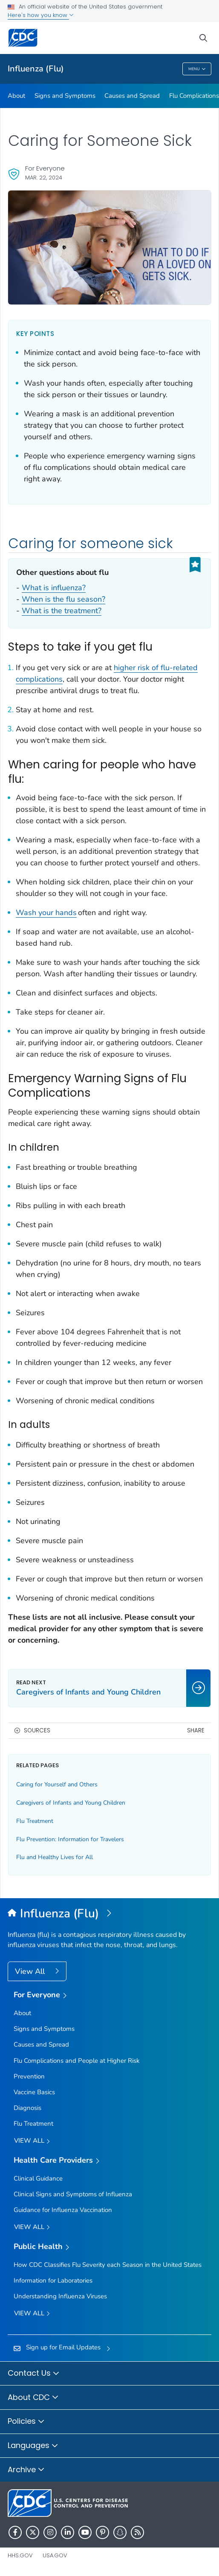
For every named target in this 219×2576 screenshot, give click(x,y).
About (16, 95)
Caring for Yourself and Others (57, 1784)
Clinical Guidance (38, 2178)
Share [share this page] (196, 1730)
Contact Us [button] (34, 2374)
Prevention (29, 2076)
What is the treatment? (61, 611)
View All (31, 1971)
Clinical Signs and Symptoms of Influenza (73, 2194)
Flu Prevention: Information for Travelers (70, 1839)
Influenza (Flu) (36, 68)
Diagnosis (27, 2108)
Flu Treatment (34, 1821)
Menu (197, 69)
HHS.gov (20, 2555)
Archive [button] (26, 2470)
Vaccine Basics (34, 2092)
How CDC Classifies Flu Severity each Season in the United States (108, 2264)
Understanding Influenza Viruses (60, 2296)
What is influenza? (54, 588)
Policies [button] (26, 2422)
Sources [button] (37, 1730)
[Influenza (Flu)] (109, 1914)
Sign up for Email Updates (63, 2347)
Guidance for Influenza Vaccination (63, 2210)
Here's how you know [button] (41, 15)
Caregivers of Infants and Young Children (70, 1803)
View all (32, 2141)
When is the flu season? (63, 599)
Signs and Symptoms (65, 95)
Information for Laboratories (53, 2280)
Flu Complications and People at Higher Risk (77, 2060)
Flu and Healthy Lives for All (54, 1857)
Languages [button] (33, 2446)
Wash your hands (46, 912)
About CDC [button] (33, 2398)
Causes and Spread (132, 95)
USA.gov (55, 2555)
